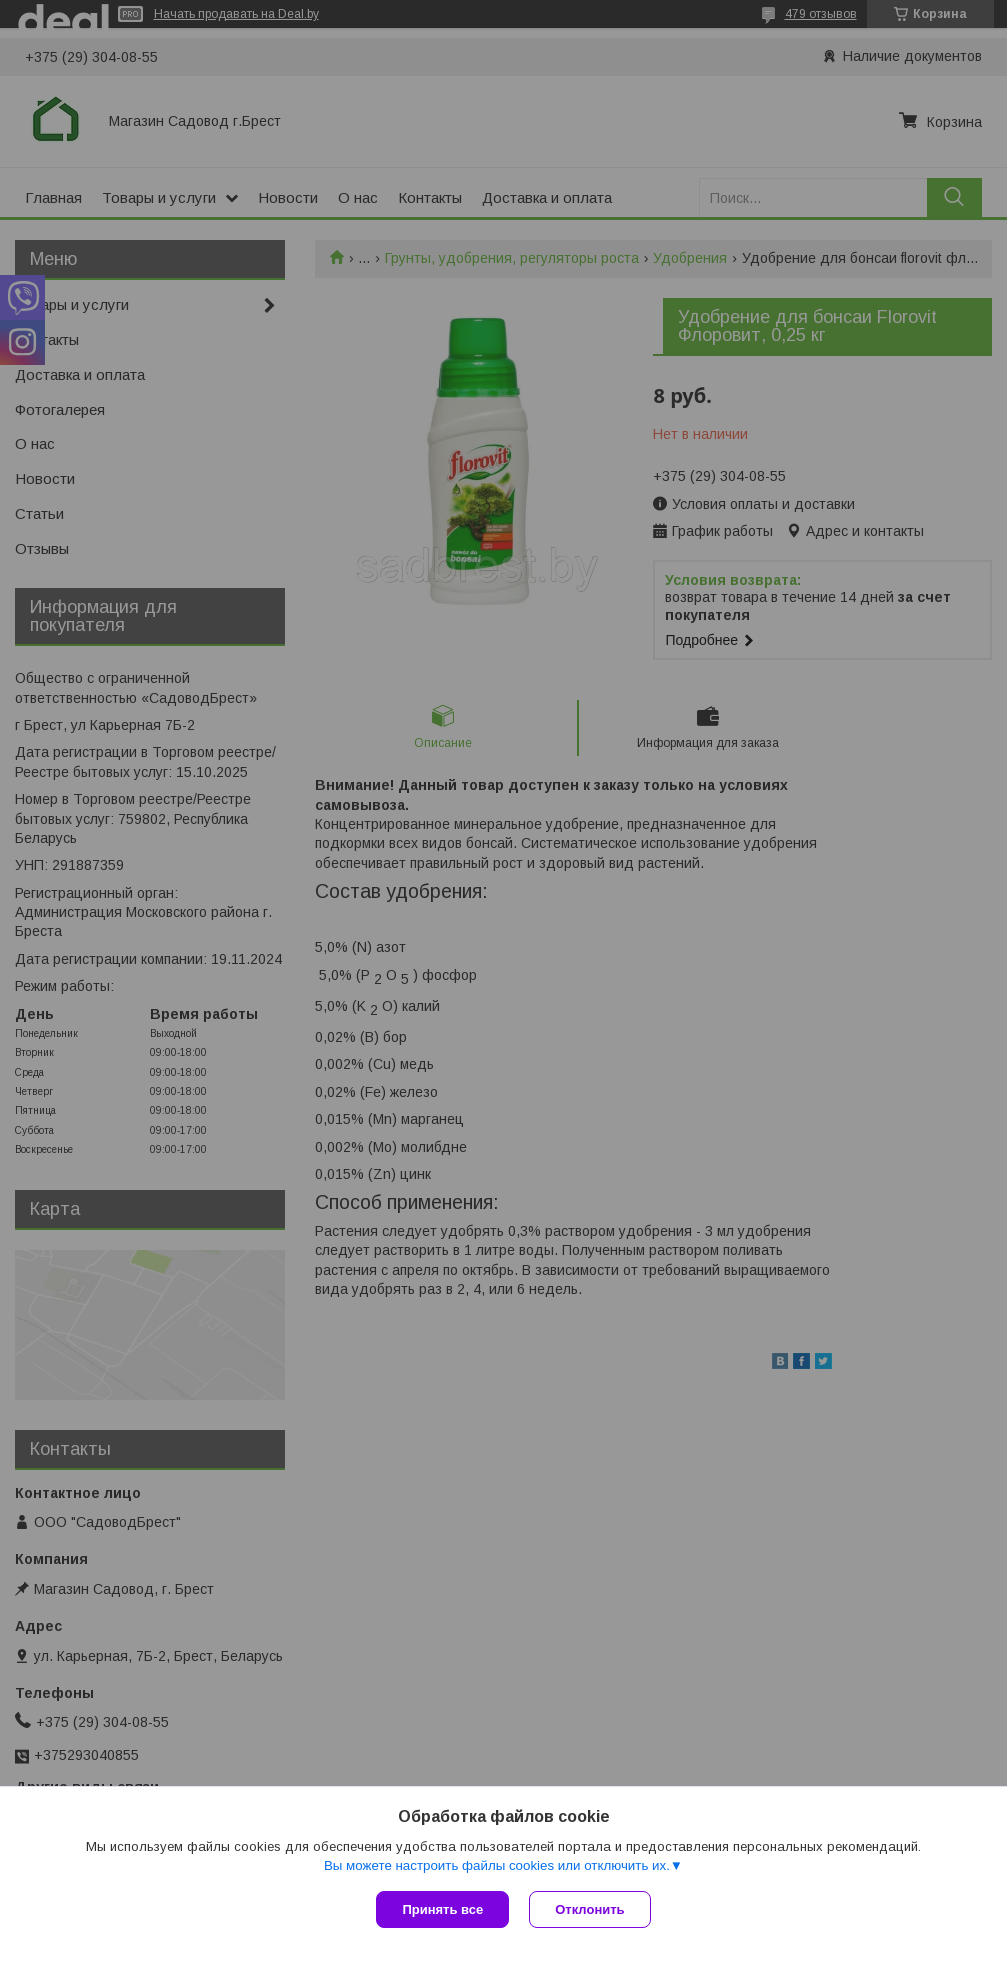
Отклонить (589, 1909)
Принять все (442, 1909)
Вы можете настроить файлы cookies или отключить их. (497, 1865)
